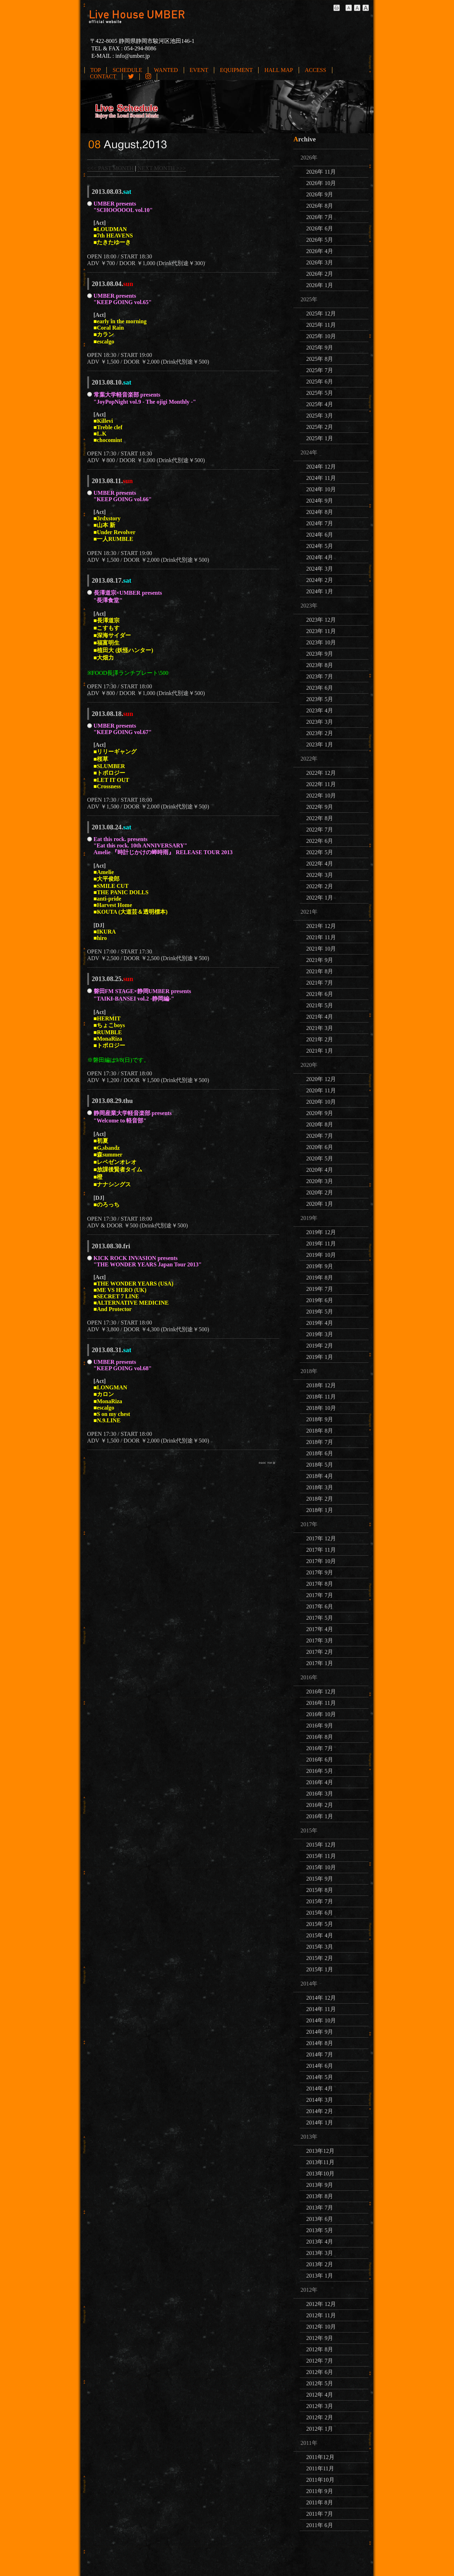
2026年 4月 (319, 251)
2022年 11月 (321, 784)
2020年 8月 (319, 1124)
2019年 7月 (319, 1289)
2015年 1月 (319, 1969)
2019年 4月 (319, 1323)
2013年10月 (320, 2174)
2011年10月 (320, 2480)
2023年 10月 (321, 642)
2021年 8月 (319, 971)
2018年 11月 (321, 1397)
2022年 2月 (319, 886)
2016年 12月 (321, 1692)
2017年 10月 (321, 1561)
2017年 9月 (319, 1572)
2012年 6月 (319, 2372)
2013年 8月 (319, 2196)
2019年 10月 (321, 1255)
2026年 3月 (319, 262)
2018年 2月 (319, 1499)
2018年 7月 (319, 1442)
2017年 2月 (319, 1652)
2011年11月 (320, 2468)
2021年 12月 (321, 926)
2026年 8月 (319, 206)
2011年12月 (320, 2457)
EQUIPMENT (236, 70)
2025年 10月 (321, 336)
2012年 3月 (319, 2406)
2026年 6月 (319, 228)
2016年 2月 (319, 1805)
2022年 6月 (319, 841)
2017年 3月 (319, 1640)
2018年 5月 (319, 1465)
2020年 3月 (319, 1181)
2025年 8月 (319, 359)
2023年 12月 (321, 620)
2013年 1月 (319, 2276)
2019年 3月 (319, 1334)
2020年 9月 (319, 1113)
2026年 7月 (319, 217)
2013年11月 (320, 2162)
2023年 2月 (319, 733)
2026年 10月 (321, 183)
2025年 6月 (319, 382)
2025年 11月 (321, 325)
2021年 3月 (319, 1028)
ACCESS (315, 70)
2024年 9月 (319, 501)
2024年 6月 (319, 535)
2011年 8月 (319, 2502)
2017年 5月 (319, 1618)
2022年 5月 (319, 852)
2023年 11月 (321, 631)
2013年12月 (320, 2151)
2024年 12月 (321, 467)
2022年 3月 (319, 875)
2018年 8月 (319, 1431)
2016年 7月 (319, 1748)
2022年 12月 (321, 773)
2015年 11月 (321, 1856)
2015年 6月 (319, 1913)
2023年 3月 (319, 722)
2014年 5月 (319, 2077)
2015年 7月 (319, 1901)
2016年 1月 (319, 1816)
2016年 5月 (319, 1771)
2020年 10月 (321, 1102)
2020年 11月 (321, 1090)
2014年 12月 (321, 1998)
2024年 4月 (319, 557)
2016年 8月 (319, 1737)
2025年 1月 (319, 438)
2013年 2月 (319, 2264)
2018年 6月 (319, 1453)
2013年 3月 (319, 2253)
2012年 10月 (321, 2327)
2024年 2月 (319, 580)
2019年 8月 (319, 1278)
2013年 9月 (319, 2185)
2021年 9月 (319, 960)
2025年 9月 (319, 348)
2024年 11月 (321, 478)
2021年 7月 (319, 983)
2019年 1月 (319, 1357)
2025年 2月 (319, 427)
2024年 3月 (319, 569)
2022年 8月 (319, 818)
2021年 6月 (319, 994)
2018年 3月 (319, 1487)
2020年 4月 (319, 1170)
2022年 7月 (319, 830)
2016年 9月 (319, 1726)
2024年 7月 (319, 523)
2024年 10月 (321, 489)
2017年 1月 (319, 1663)
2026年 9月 (319, 194)
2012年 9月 (319, 2338)
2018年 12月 (321, 1385)
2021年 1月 (319, 1051)
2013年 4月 (319, 2242)
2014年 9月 (319, 2032)
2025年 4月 (319, 404)
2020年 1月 (319, 1204)
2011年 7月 (319, 2514)
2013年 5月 (319, 2230)
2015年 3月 (319, 1947)
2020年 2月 (319, 1192)
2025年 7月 (319, 370)
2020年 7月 (319, 1136)
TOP (95, 70)
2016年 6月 (319, 1760)
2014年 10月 (321, 2020)
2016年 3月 (319, 1794)
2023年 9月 (319, 654)
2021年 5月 (319, 1005)
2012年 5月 (319, 2383)
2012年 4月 (319, 2395)
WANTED (166, 70)
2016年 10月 (321, 1714)
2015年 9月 (319, 1879)
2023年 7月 (319, 676)
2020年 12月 (321, 1079)
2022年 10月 (321, 796)
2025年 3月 (319, 416)
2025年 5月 (319, 393)
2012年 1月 (319, 2429)
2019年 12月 (321, 1232)
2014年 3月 (319, 2100)
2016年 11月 (321, 1703)
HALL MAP (278, 70)
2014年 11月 (321, 2009)
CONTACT (103, 76)
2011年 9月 (319, 2491)
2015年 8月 (319, 1890)
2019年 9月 (319, 1266)
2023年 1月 (319, 744)
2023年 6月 (319, 688)
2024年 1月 (319, 591)
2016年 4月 (319, 1782)
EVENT (199, 70)
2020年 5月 (319, 1158)
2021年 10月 (321, 949)
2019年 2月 (319, 1346)
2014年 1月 (319, 2122)
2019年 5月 (319, 1312)
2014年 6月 (319, 2066)
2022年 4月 (319, 864)
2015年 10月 (321, 1867)
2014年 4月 (319, 2088)
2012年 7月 (319, 2361)
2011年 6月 (319, 2525)
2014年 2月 (319, 2111)
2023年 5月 (319, 699)
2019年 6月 (319, 1300)
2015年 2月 (319, 1958)
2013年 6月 (319, 2219)
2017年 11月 (321, 1550)
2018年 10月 (321, 1408)
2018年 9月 (319, 1419)
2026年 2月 (319, 274)
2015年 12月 (321, 1845)
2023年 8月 (319, 665)
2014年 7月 (319, 2054)
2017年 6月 (319, 1606)
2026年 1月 (319, 285)
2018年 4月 (319, 1476)
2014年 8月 (319, 2043)
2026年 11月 (321, 172)
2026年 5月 (319, 240)
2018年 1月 (319, 1510)
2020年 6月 (319, 1147)
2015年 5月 (319, 1924)
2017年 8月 (319, 1584)
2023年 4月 (319, 710)
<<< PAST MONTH (110, 168)
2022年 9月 (319, 807)
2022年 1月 (319, 898)
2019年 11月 (321, 1244)
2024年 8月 (319, 512)
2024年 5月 (319, 546)
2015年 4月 (319, 1935)
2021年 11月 (321, 937)
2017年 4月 (319, 1629)
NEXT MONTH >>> (162, 168)
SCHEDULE (127, 70)
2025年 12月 (321, 313)
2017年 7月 (319, 1595)
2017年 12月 (321, 1538)
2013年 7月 (319, 2208)
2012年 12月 (321, 2304)
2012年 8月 (319, 2349)
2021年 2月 (319, 1039)
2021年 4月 (319, 1017)
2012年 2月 (319, 2417)
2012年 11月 (321, 2315)
